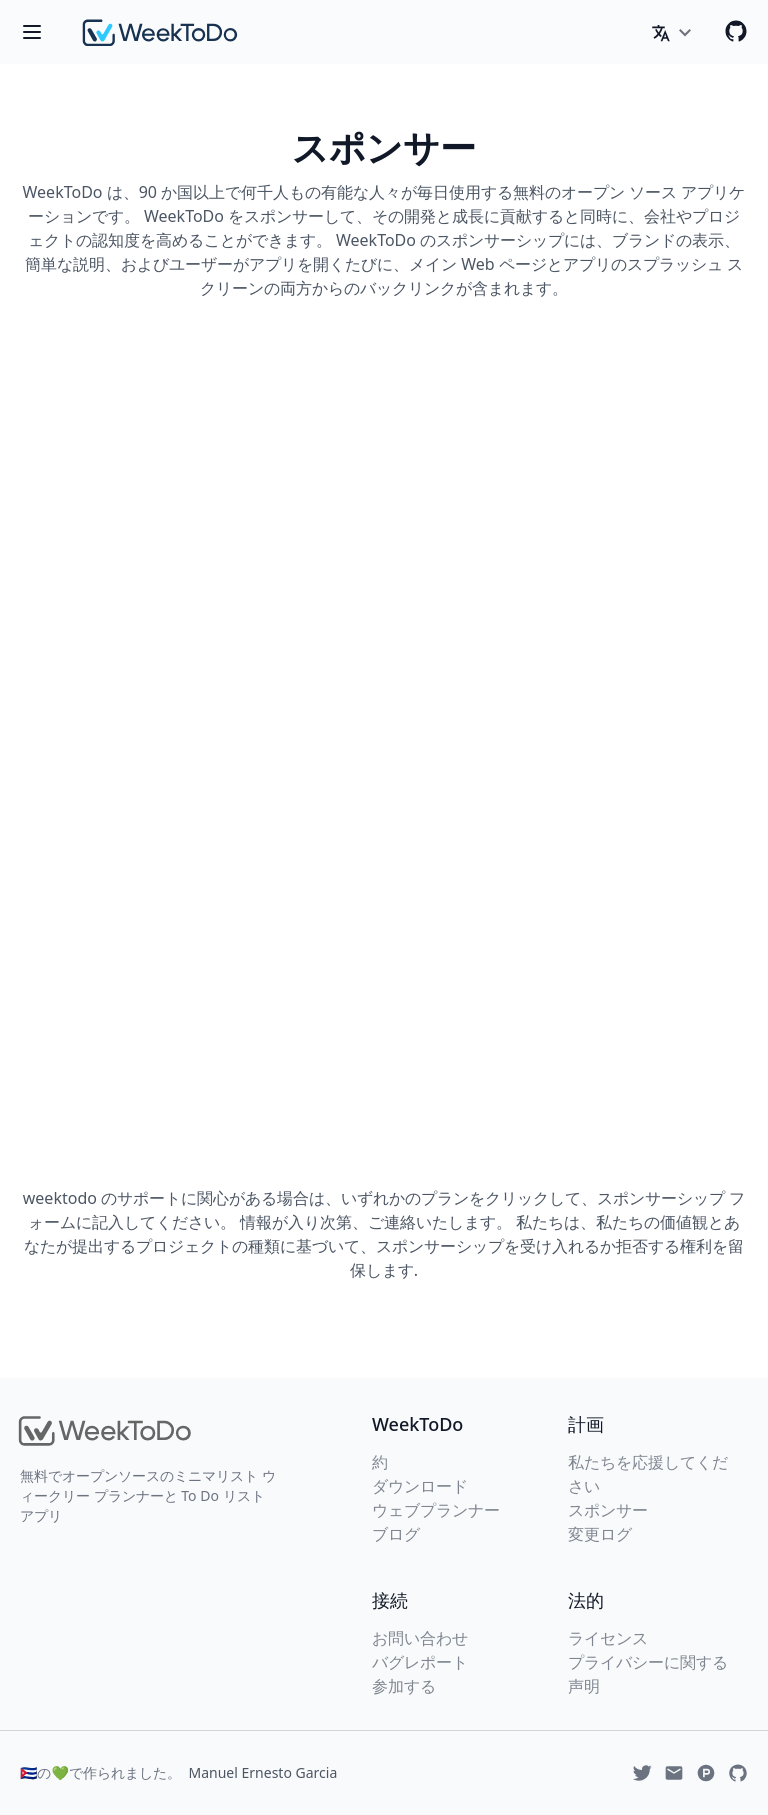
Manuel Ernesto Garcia (263, 1772)
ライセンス (608, 1638)
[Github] (736, 31)
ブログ (396, 1534)
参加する (404, 1686)
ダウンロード (420, 1486)
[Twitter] (642, 1773)
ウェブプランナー (436, 1510)
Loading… (384, 737)
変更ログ (600, 1534)
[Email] (674, 1773)
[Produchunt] (706, 1773)
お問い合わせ (420, 1638)
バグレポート (420, 1662)
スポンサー (608, 1510)
